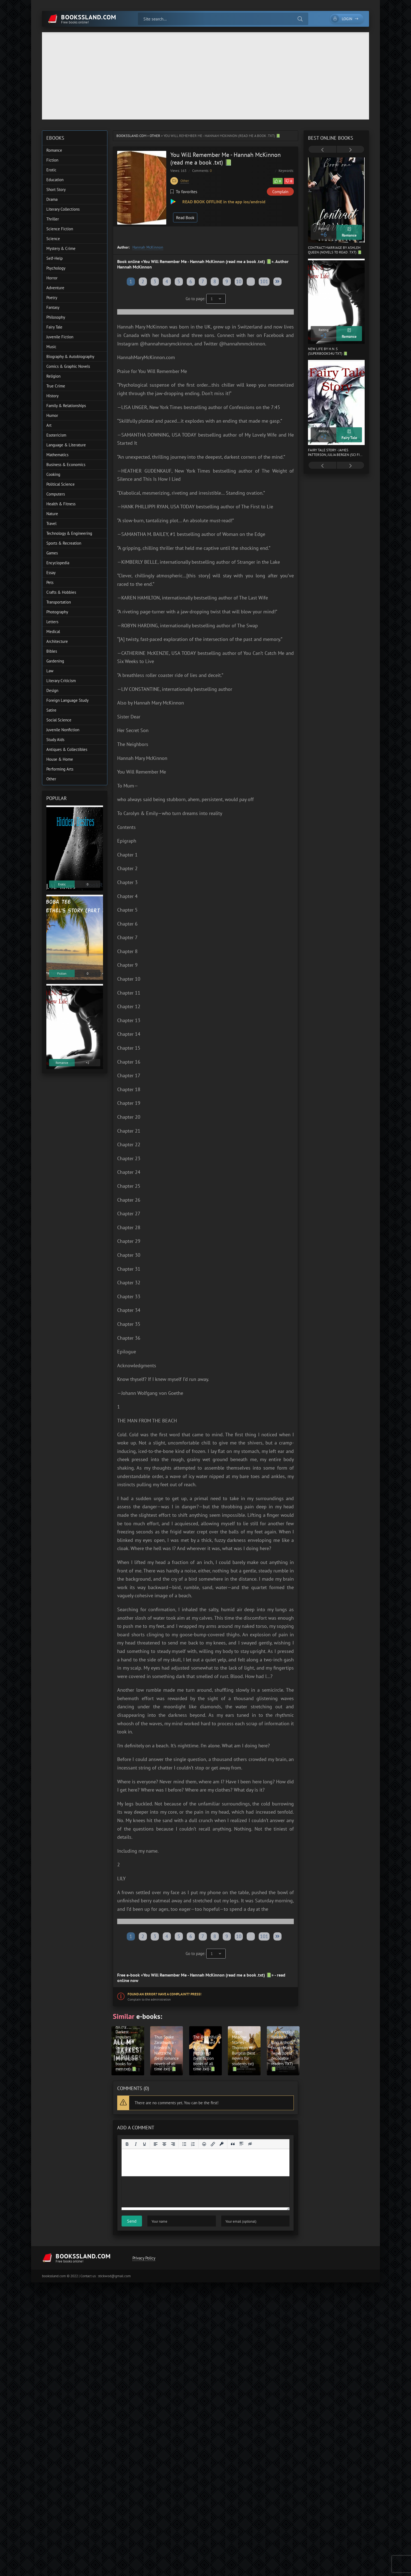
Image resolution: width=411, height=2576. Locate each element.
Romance (54, 150)
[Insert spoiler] (241, 2144)
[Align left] (155, 2144)
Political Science (60, 484)
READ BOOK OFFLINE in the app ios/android (223, 201)
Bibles (51, 651)
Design (52, 690)
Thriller (52, 219)
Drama (52, 199)
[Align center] (164, 2144)
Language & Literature (66, 444)
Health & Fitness (60, 503)
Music (51, 346)
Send (132, 2221)
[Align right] (173, 2144)
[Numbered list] (193, 2144)
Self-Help (54, 258)
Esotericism (56, 435)
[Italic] (136, 2144)
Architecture (57, 641)
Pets (49, 582)
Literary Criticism (61, 680)
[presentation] (322, 150)
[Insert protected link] (221, 2144)
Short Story (56, 189)
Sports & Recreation (63, 543)
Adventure (55, 287)
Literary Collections (63, 209)
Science (53, 238)
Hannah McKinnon (147, 247)
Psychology (55, 268)
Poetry (51, 297)
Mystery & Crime (60, 248)
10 (238, 281)
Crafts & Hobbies (61, 592)
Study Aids (55, 739)
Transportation (58, 602)
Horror (52, 277)
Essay (51, 572)
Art (49, 425)
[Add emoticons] (204, 2144)
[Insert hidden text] (250, 2144)
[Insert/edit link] (213, 2144)
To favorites (183, 191)
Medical (53, 631)
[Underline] (144, 2144)
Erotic (51, 169)
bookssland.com (131, 135)
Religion (53, 376)
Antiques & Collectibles (66, 749)
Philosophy (55, 317)
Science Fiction (59, 228)
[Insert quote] (233, 2144)
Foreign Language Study (67, 700)
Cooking (53, 474)
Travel (51, 523)
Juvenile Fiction (59, 336)
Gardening (55, 661)
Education (55, 179)
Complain (280, 191)
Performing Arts (59, 769)
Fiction (52, 160)
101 (264, 281)
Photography (57, 611)
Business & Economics (65, 464)
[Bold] (127, 2144)
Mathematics (57, 454)
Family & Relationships (66, 405)
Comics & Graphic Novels (68, 366)
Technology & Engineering (69, 533)
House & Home (59, 759)
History (52, 395)
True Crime (55, 386)
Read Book (185, 217)
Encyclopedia (57, 562)
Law (49, 670)
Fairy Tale (54, 327)
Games (52, 553)
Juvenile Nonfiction (62, 729)
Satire (51, 710)
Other (155, 135)
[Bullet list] (184, 2144)
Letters (52, 621)
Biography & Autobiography (70, 356)
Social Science (58, 720)
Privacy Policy (143, 2258)
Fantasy (52, 307)
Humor (52, 415)
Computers (55, 494)
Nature (52, 513)
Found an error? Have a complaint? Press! (164, 1994)
